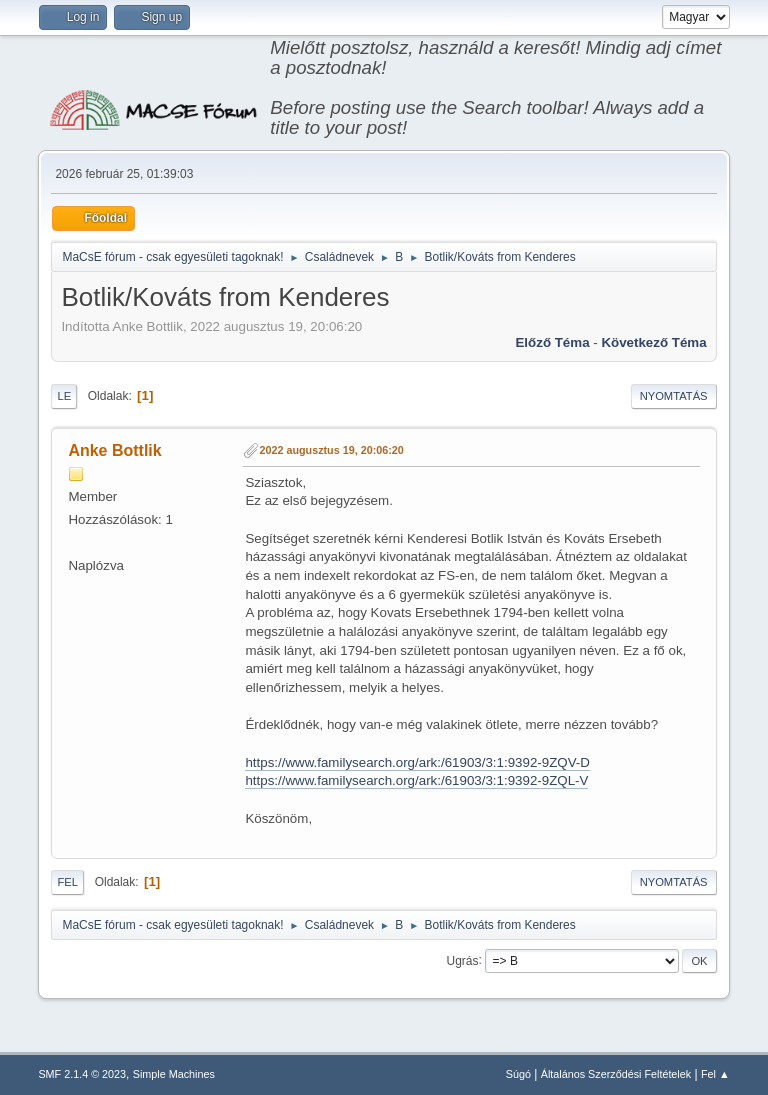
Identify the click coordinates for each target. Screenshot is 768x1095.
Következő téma (653, 342)
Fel (67, 882)
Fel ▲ (715, 1074)
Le (64, 396)
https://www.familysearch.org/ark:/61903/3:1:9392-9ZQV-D (417, 762)
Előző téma (552, 342)
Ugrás (463, 960)
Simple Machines (174, 1074)
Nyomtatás (674, 396)
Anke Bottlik (114, 450)
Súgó (518, 1074)
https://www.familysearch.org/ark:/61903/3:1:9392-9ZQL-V (416, 780)
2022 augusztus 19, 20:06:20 (331, 450)
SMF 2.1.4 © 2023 (82, 1074)
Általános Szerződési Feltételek (616, 1074)
